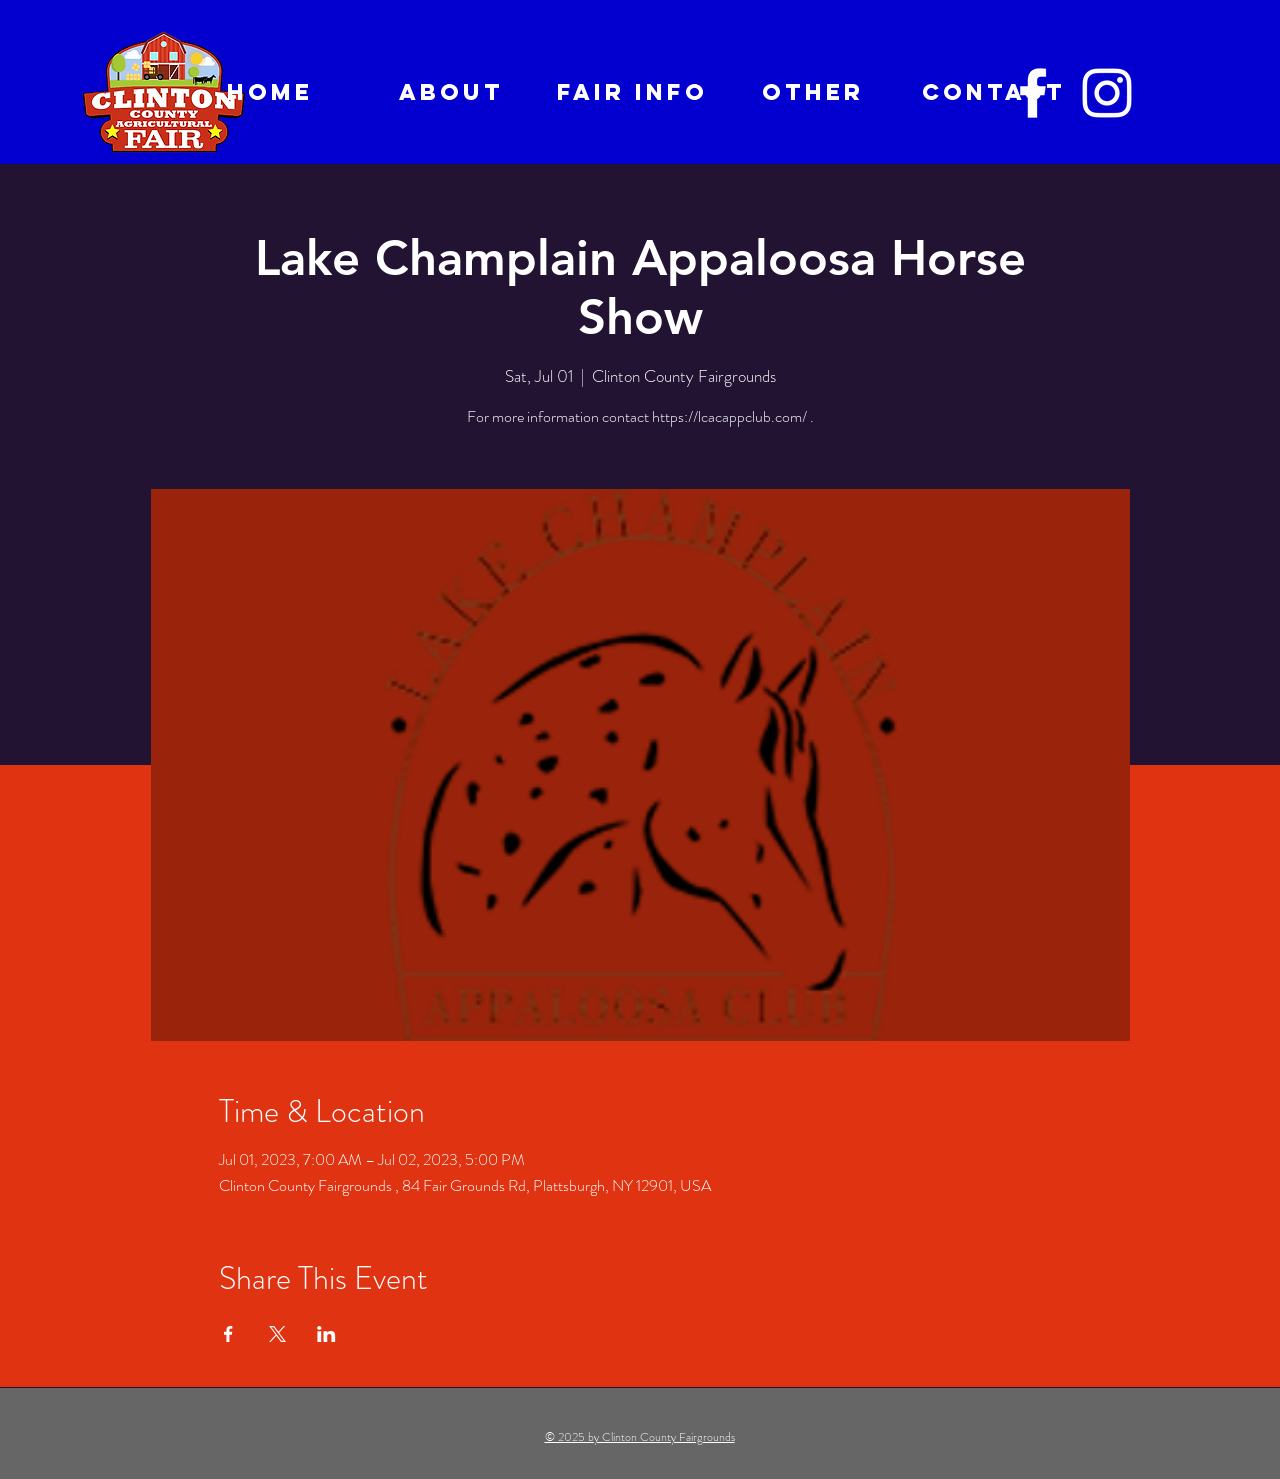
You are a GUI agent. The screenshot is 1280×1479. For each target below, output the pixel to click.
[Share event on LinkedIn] (326, 1334)
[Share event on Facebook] (228, 1334)
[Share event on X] (277, 1334)
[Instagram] (1107, 93)
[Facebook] (1033, 93)
